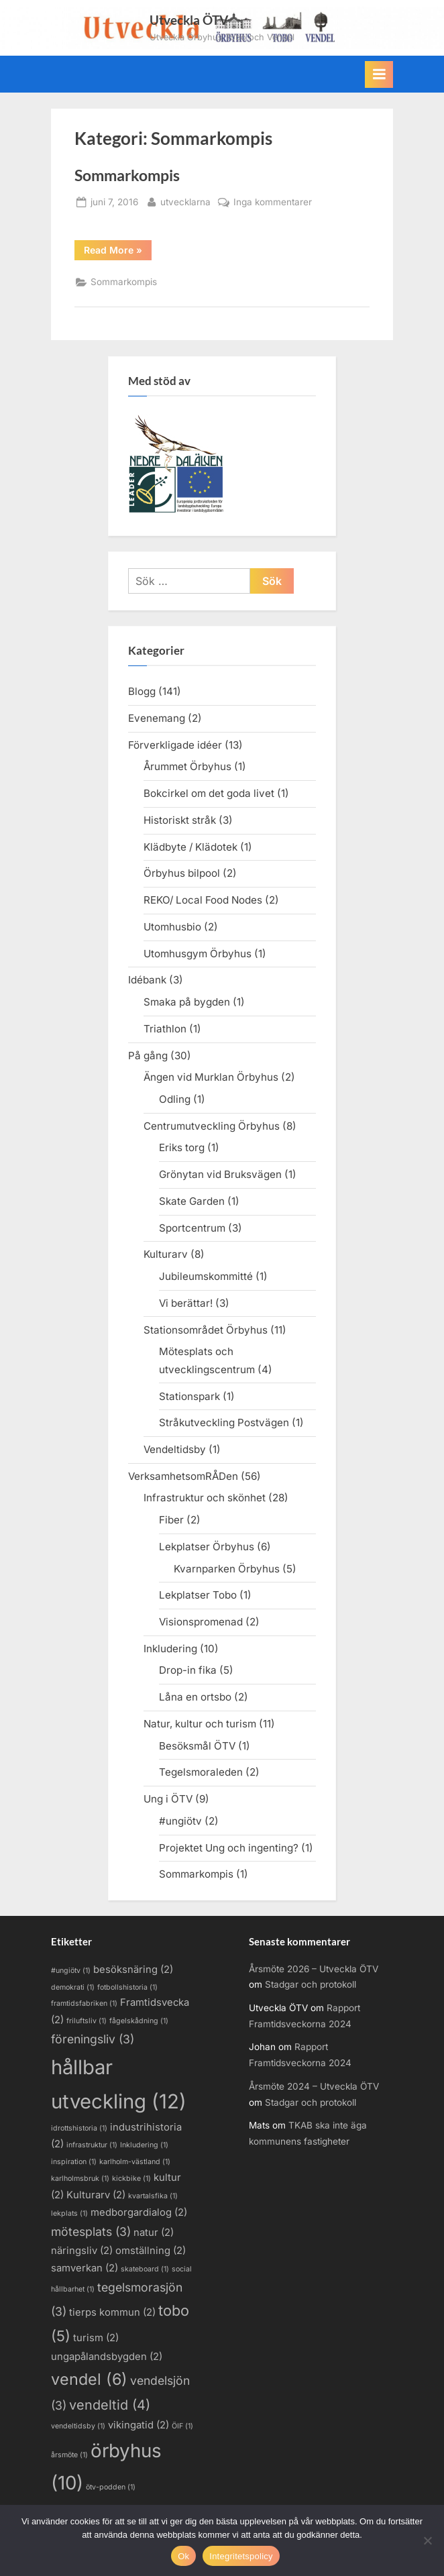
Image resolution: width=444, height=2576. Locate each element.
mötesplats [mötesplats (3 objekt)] (91, 2231)
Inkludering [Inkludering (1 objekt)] (144, 2145)
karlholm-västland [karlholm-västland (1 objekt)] (134, 2161)
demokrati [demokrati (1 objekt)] (73, 1987)
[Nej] (427, 2540)
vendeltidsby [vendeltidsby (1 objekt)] (78, 2426)
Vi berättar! (186, 1303)
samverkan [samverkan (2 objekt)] (84, 2268)
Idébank (147, 979)
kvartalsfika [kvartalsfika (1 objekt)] (153, 2196)
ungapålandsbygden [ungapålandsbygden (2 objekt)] (106, 2357)
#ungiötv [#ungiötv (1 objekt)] (71, 1970)
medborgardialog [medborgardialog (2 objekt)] (139, 2212)
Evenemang (156, 718)
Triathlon (165, 1028)
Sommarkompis (127, 175)
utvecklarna (185, 201)
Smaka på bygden (187, 1002)
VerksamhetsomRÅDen (183, 1476)
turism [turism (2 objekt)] (96, 2338)
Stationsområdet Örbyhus (206, 1330)
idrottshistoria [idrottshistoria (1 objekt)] (79, 2128)
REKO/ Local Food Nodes (203, 900)
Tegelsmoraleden (201, 1772)
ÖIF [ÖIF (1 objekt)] (182, 2426)
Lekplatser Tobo (198, 1595)
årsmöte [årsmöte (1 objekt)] (69, 2455)
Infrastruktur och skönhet (205, 1497)
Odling (174, 1099)
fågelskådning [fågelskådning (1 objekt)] (138, 2021)
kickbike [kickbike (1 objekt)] (131, 2178)
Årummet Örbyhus (187, 766)
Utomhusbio (172, 926)
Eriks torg (182, 1147)
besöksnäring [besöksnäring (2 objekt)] (133, 1970)
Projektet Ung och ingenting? (228, 1847)
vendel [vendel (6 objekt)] (89, 2379)
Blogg (142, 691)
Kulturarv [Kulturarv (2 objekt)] (95, 2195)
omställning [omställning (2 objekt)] (150, 2251)
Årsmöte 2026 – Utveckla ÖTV (313, 1969)
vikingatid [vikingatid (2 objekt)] (138, 2425)
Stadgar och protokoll (310, 1984)
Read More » (118, 250)
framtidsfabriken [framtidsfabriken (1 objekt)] (84, 2003)
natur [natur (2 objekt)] (153, 2232)
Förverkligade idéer (175, 745)
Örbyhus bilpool (182, 873)
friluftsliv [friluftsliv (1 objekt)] (86, 2021)
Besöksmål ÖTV (197, 1745)
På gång (148, 1055)
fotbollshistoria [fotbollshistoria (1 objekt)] (127, 1987)
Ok (183, 2556)
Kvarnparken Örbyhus (227, 1568)
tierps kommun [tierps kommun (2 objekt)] (112, 2312)
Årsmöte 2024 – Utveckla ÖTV (314, 2086)
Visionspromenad (201, 1621)
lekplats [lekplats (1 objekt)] (69, 2213)
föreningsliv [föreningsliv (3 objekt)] (92, 2039)
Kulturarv (166, 1254)
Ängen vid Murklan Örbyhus (211, 1077)
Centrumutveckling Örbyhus (212, 1126)
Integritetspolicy (241, 2556)
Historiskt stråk (180, 820)
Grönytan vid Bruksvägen (220, 1174)
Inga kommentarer (272, 203)
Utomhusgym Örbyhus (198, 953)
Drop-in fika (188, 1670)
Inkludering (170, 1648)
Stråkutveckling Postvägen (224, 1422)
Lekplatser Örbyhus (206, 1546)
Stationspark (189, 1396)
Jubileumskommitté (206, 1276)
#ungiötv (180, 1821)
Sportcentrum (192, 1228)
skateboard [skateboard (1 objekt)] (145, 2269)
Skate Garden (192, 1201)
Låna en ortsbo (195, 1696)
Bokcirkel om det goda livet (209, 793)
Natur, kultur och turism (200, 1723)
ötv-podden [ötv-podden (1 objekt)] (110, 2487)
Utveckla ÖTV (189, 20)
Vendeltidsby (175, 1449)
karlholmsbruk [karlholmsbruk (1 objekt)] (80, 2178)
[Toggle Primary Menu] (379, 74)
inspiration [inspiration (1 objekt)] (74, 2161)
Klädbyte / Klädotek (190, 847)
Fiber (171, 1519)
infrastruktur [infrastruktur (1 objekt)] (91, 2145)
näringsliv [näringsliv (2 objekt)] (82, 2251)
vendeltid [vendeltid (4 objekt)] (109, 2405)
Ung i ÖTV (168, 1798)
